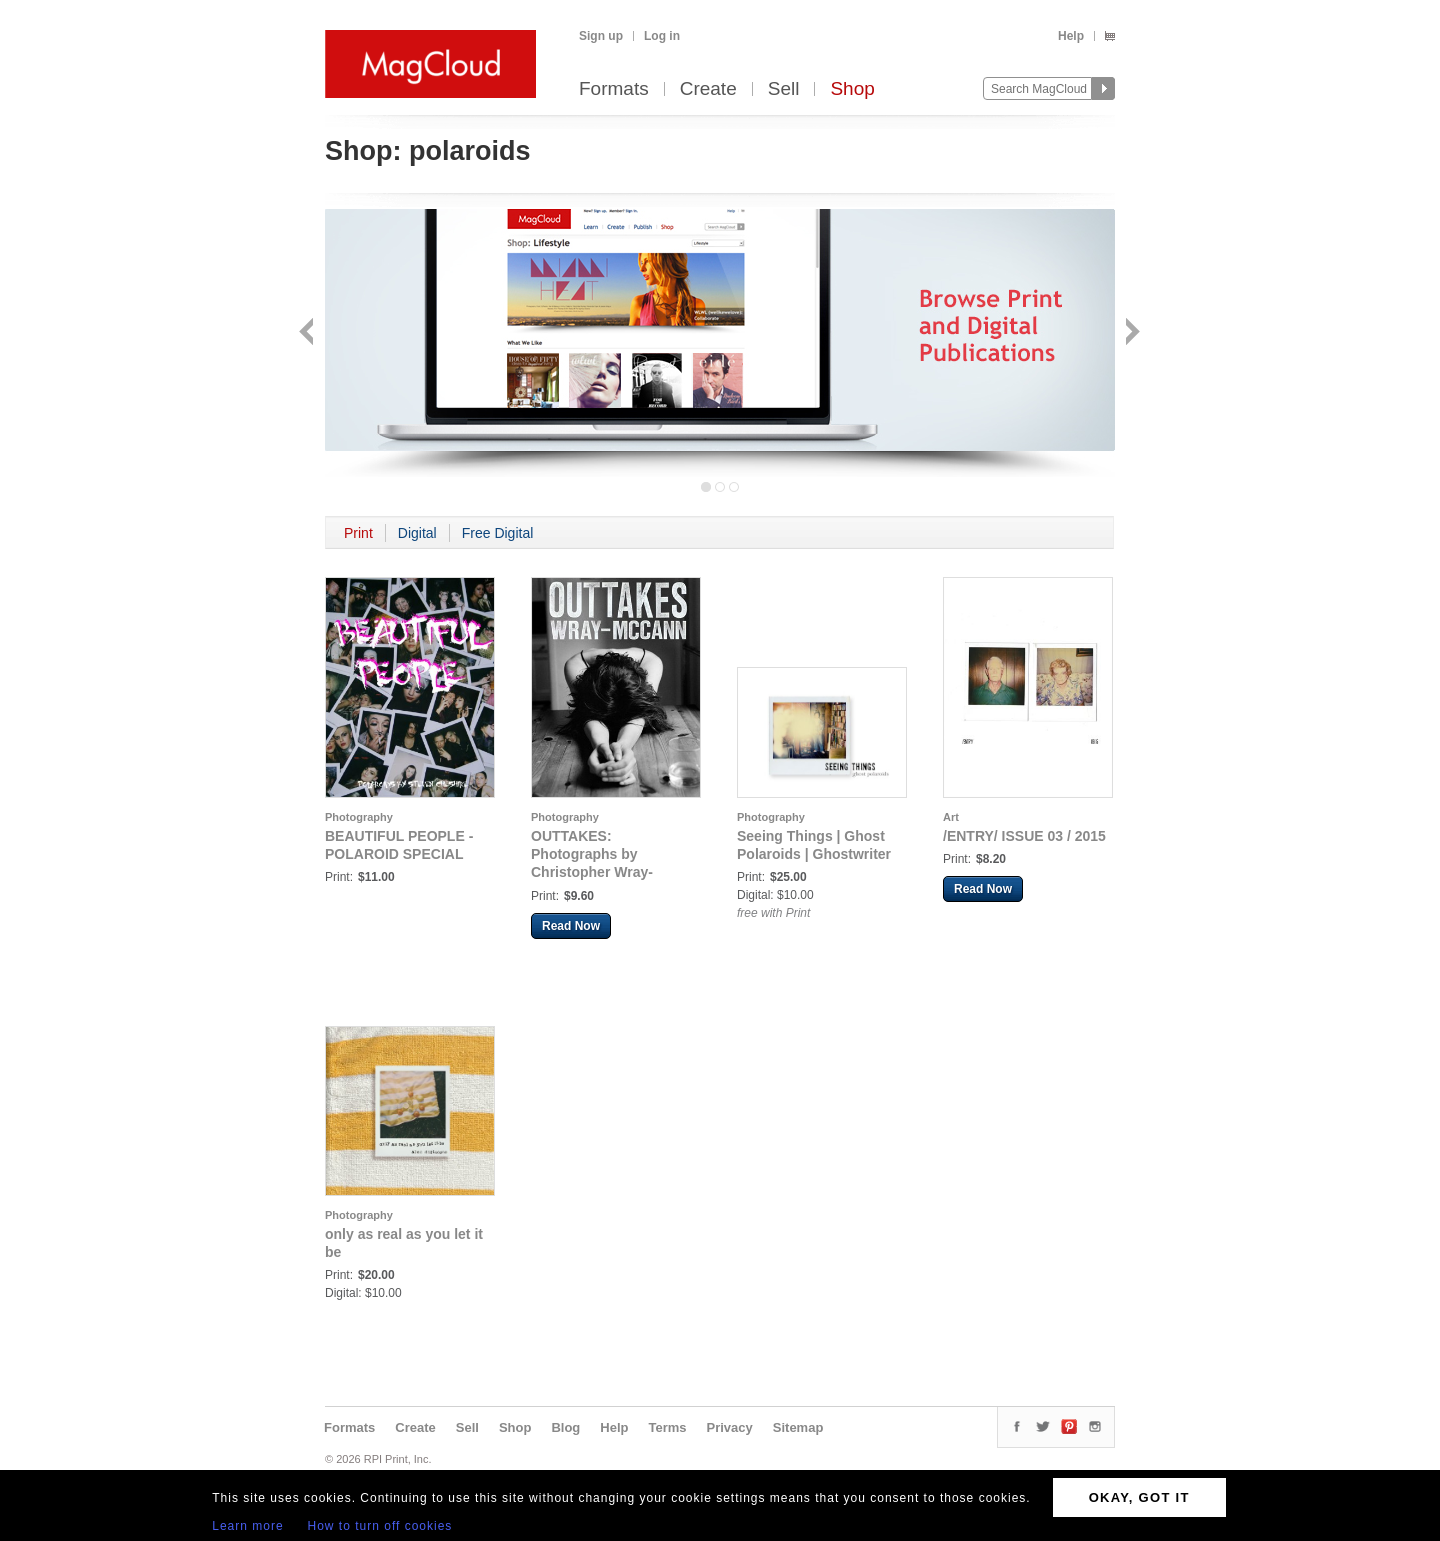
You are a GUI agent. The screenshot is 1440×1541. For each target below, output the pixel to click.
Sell (784, 89)
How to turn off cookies (380, 1526)
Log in (662, 36)
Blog (565, 1427)
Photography (359, 817)
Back (308, 333)
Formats (614, 89)
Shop (852, 89)
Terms (667, 1427)
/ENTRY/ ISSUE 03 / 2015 (1024, 836)
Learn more (247, 1526)
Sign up (601, 36)
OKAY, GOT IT (1139, 1497)
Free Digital (498, 533)
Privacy (730, 1427)
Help (1071, 36)
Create (708, 89)
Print (358, 533)
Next (1130, 333)
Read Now (571, 926)
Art (951, 817)
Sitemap (798, 1427)
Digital (417, 533)
